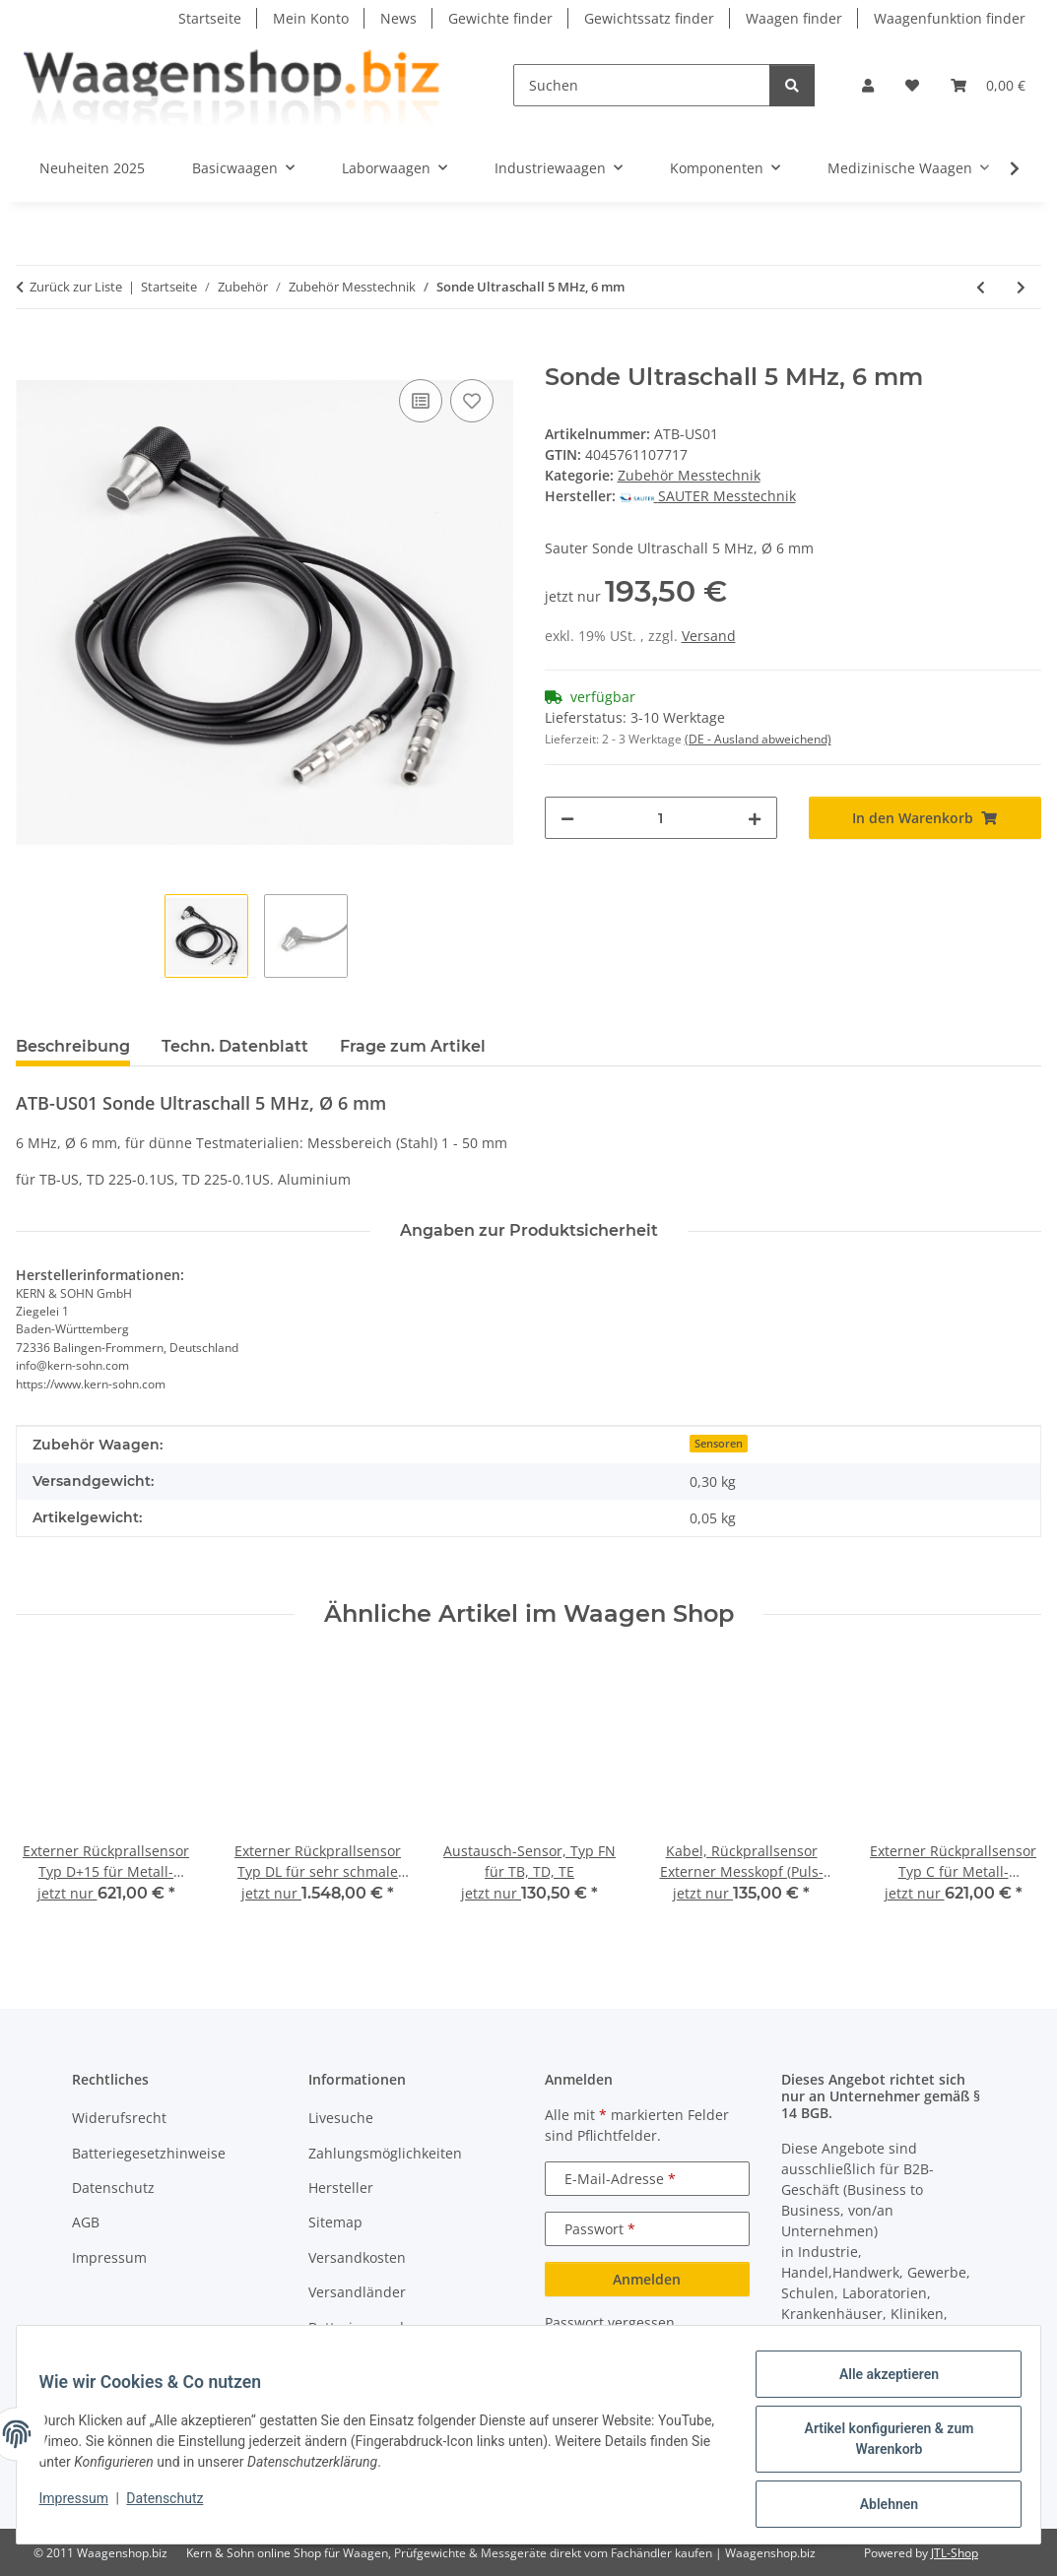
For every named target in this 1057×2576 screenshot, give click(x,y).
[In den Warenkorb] (31, 352)
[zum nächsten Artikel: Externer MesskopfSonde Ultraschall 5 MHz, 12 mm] (1021, 287)
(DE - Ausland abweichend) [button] (758, 739)
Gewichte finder (500, 18)
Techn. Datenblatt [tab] (235, 1046)
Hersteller (340, 2187)
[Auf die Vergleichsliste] (420, 400)
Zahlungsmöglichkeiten (385, 2153)
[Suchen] (641, 85)
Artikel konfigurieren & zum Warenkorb (879, 2444)
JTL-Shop (954, 2552)
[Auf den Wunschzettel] (472, 400)
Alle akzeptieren (879, 2383)
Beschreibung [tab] (73, 1046)
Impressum (82, 2504)
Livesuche (340, 2117)
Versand (709, 635)
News (398, 18)
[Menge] (661, 818)
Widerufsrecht (119, 2117)
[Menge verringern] (567, 818)
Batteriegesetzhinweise (149, 2153)
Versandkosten (357, 2257)
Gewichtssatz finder (649, 18)
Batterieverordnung (373, 2327)
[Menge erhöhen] (754, 818)
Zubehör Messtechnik (689, 475)
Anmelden (647, 2279)
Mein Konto (311, 18)
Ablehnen (879, 2506)
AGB (85, 2222)
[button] (868, 85)
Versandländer (357, 2292)
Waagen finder (794, 18)
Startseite (209, 18)
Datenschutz (174, 2504)
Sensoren (718, 1443)
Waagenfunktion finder (949, 18)
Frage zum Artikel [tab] (413, 1046)
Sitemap (335, 2222)
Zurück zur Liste (76, 286)
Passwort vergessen (610, 2322)
